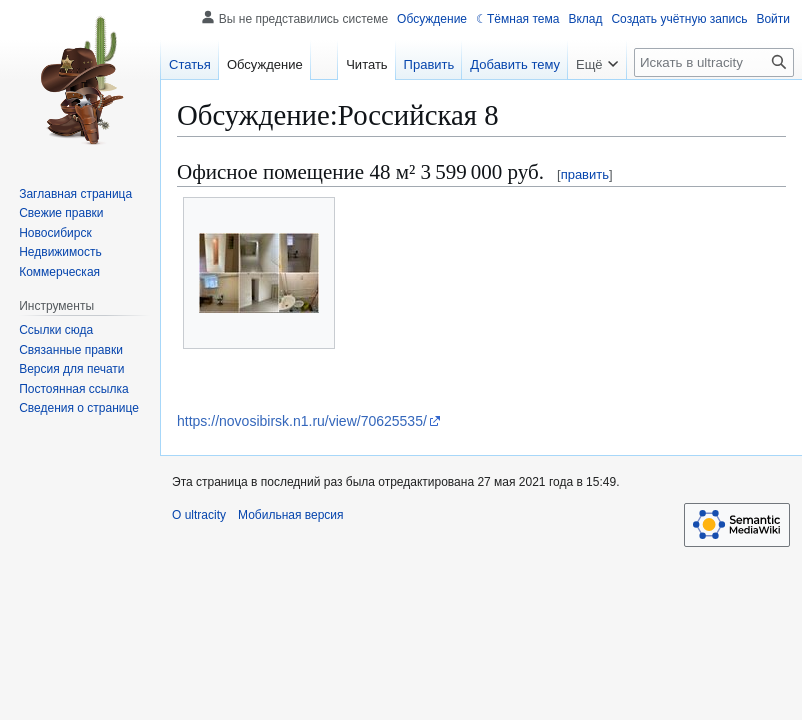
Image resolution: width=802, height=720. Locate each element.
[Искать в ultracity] (714, 62)
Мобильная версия (291, 515)
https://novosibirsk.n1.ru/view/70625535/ (302, 421)
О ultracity (199, 515)
